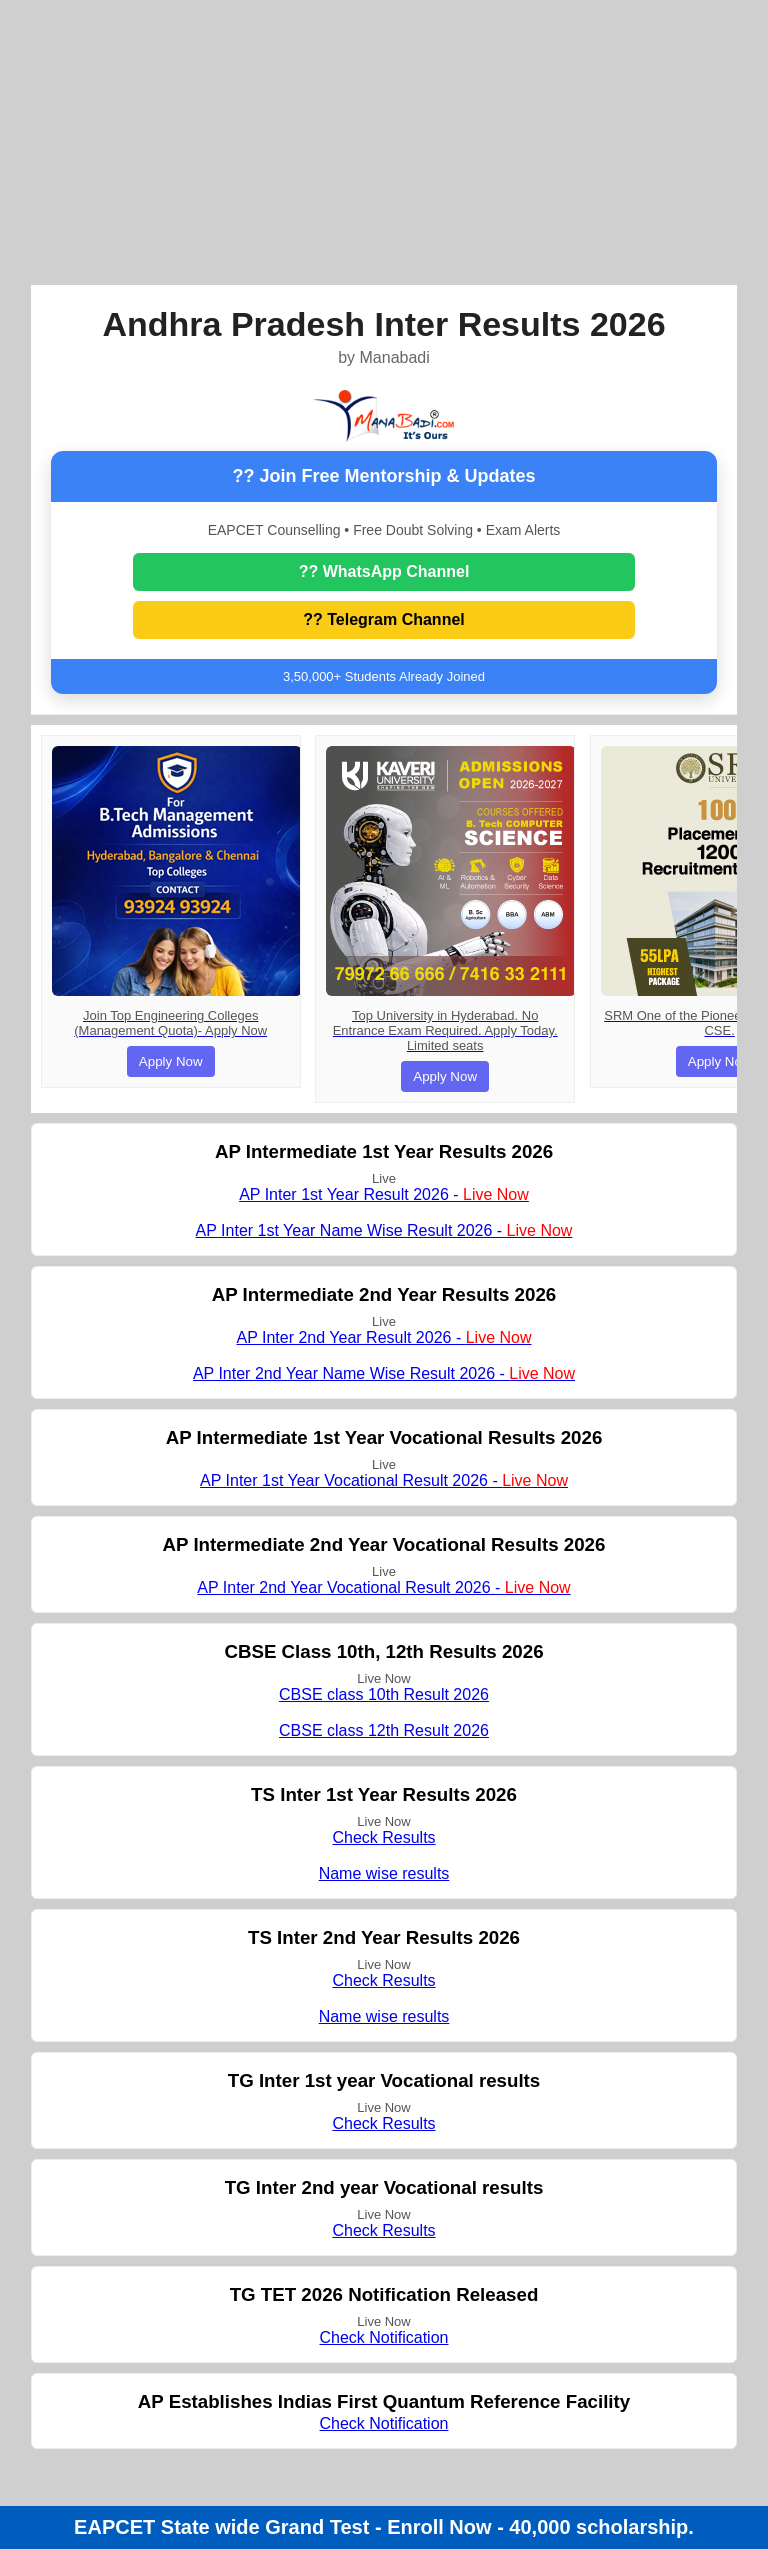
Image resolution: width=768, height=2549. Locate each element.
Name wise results (384, 1873)
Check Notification (384, 2337)
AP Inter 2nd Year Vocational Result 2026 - (383, 1587)
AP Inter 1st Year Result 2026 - (384, 1194)
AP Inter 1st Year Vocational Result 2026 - (384, 1480)
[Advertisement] (384, 140)
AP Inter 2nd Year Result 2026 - (383, 1337)
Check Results (383, 1837)
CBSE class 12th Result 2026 (384, 1730)
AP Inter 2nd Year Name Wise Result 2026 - (384, 1373)
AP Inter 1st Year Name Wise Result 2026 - (384, 1230)
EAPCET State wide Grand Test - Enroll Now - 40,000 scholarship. (384, 2527)
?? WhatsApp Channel (384, 571)
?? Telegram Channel (384, 619)
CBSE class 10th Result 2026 (384, 1694)
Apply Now (171, 1061)
